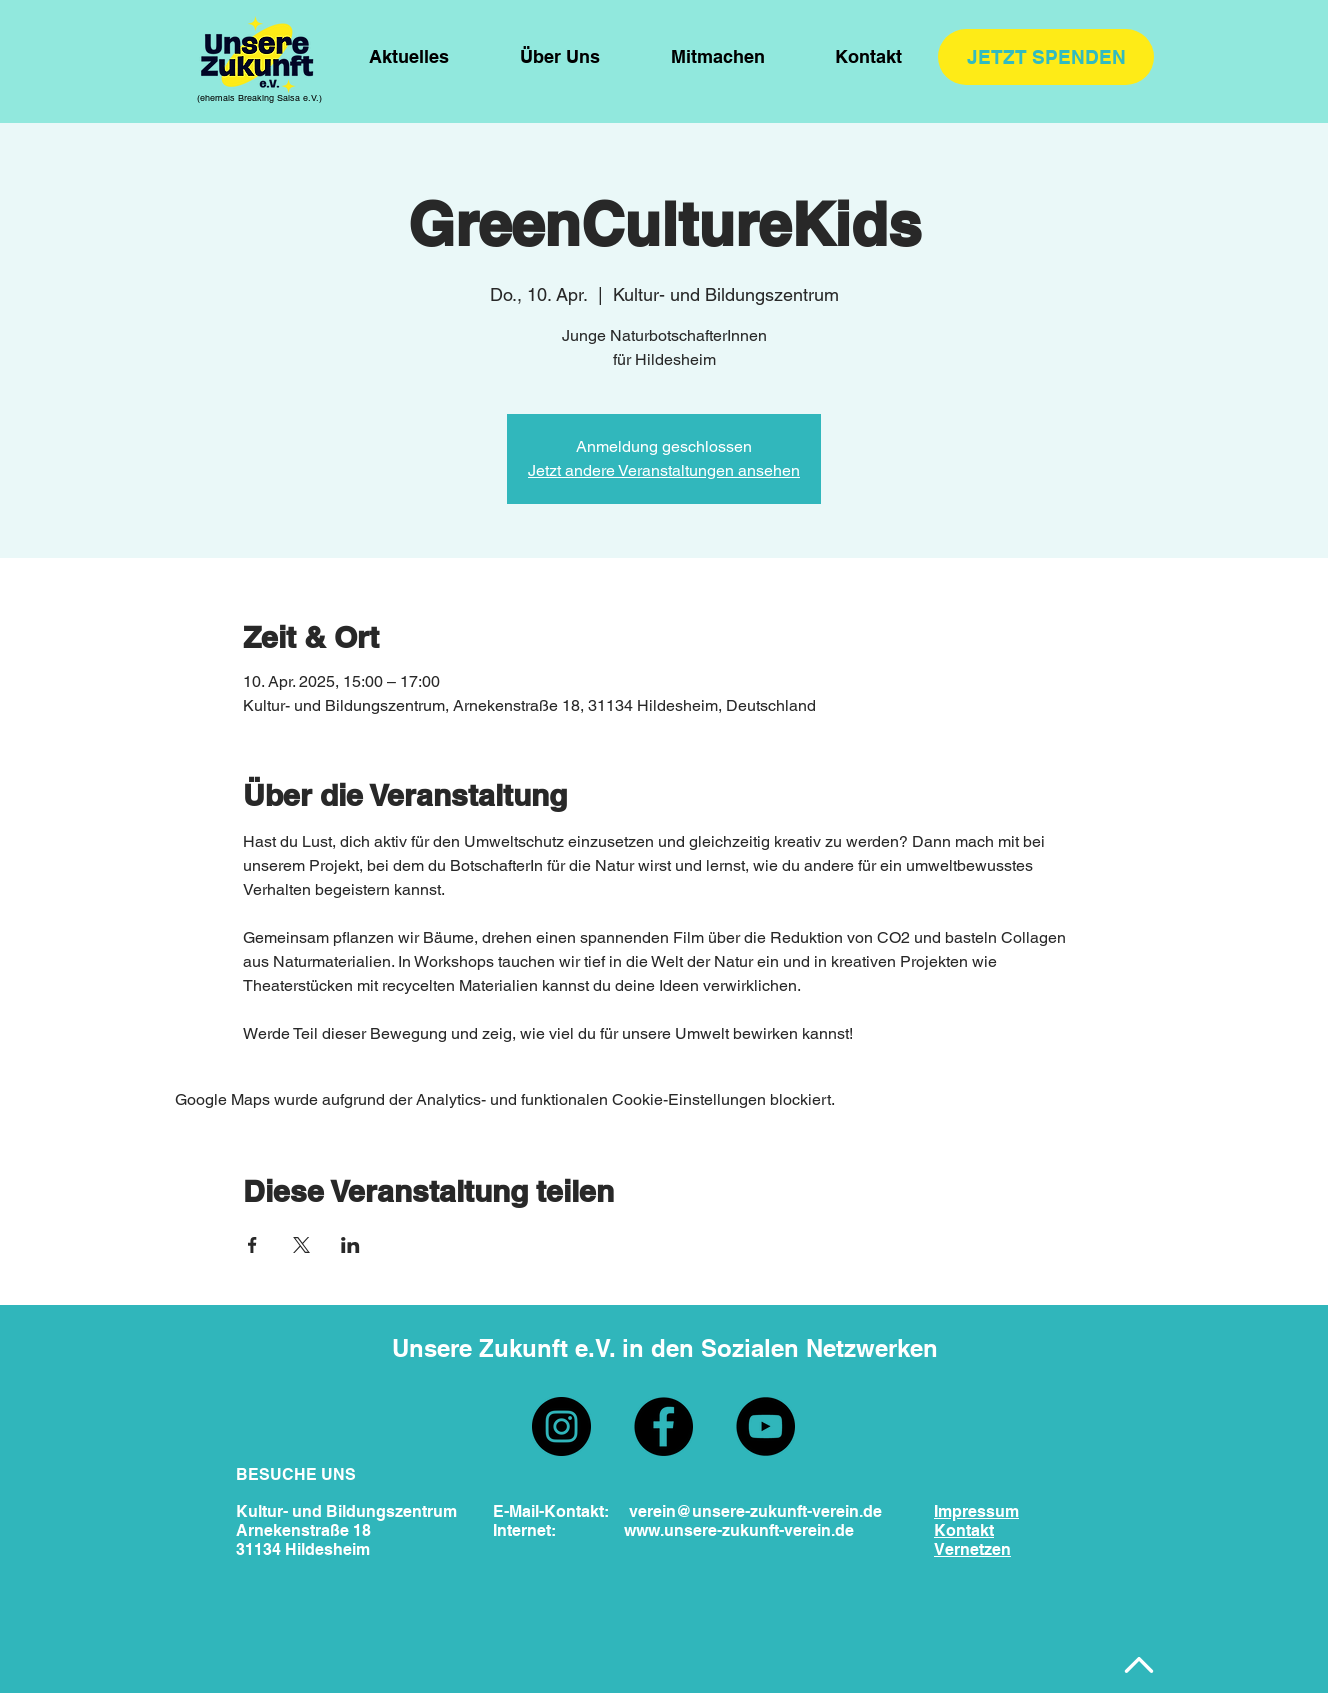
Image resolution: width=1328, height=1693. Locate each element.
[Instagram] (561, 1426)
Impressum (976, 1511)
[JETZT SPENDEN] (1046, 57)
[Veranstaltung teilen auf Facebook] (252, 1245)
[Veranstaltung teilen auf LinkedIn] (350, 1245)
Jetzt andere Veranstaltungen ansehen (664, 470)
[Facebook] (663, 1426)
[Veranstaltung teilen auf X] (301, 1245)
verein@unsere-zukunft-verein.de (755, 1511)
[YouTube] (765, 1426)
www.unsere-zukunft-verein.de (739, 1530)
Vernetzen (972, 1549)
